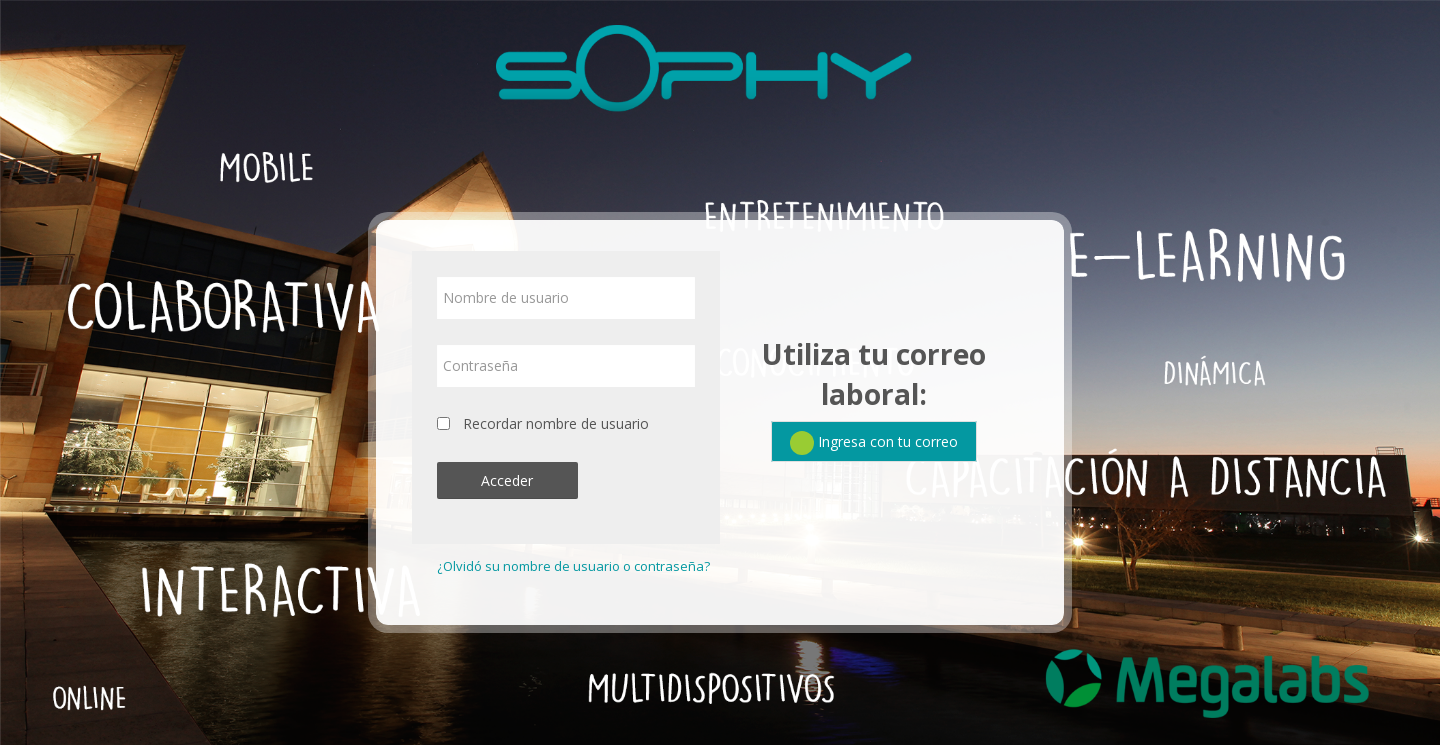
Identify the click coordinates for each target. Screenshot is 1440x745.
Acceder (507, 480)
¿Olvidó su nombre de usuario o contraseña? (573, 566)
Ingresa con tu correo (874, 443)
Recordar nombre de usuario (556, 423)
